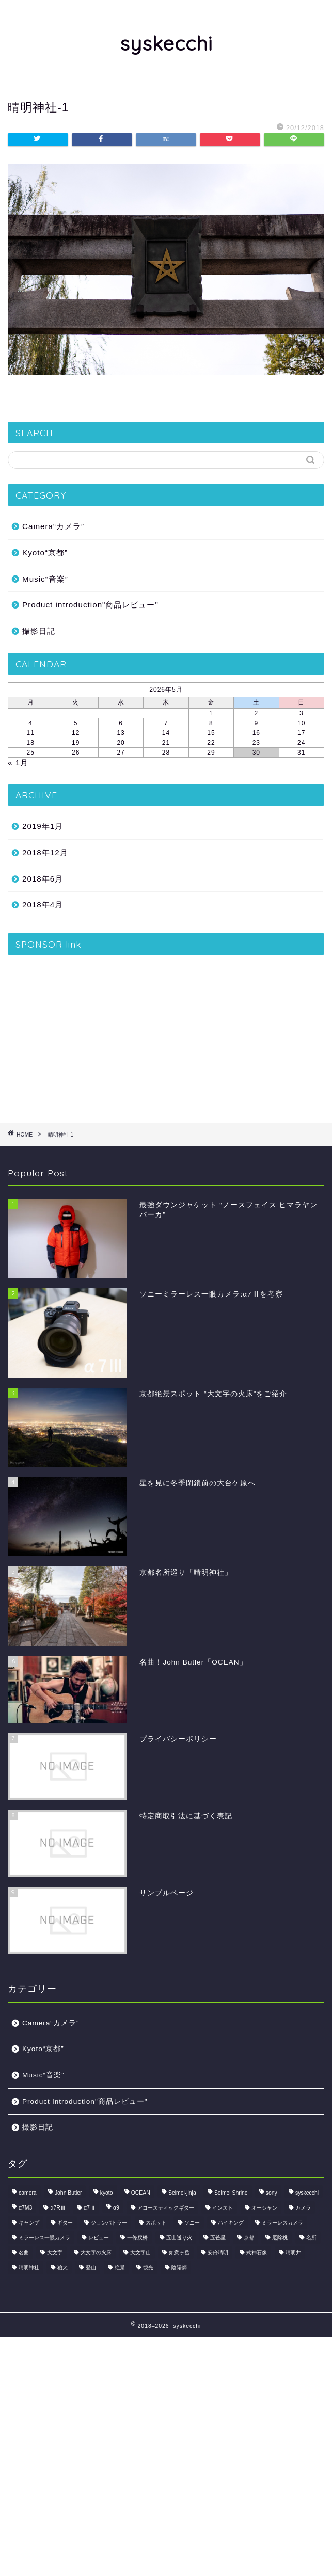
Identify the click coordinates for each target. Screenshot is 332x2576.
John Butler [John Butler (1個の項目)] (68, 2193)
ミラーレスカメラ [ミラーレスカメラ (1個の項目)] (282, 2223)
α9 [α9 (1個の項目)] (116, 2208)
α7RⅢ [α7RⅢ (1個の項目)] (57, 2208)
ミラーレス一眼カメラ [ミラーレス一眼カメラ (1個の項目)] (44, 2238)
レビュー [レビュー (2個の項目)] (98, 2238)
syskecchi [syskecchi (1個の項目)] (307, 2193)
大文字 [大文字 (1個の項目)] (54, 2252)
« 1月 (18, 762)
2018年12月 (45, 852)
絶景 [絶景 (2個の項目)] (120, 2267)
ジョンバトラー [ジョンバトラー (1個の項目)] (109, 2223)
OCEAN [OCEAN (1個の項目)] (140, 2193)
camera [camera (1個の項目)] (28, 2193)
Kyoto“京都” (45, 552)
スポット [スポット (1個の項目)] (156, 2223)
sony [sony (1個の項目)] (271, 2193)
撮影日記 (38, 631)
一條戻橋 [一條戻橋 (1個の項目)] (137, 2238)
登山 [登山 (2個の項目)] (91, 2267)
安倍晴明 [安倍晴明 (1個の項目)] (218, 2252)
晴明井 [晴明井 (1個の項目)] (293, 2252)
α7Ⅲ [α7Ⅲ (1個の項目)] (89, 2208)
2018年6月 (42, 878)
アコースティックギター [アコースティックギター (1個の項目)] (165, 2208)
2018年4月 (42, 904)
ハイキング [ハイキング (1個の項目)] (231, 2223)
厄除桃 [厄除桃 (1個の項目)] (280, 2238)
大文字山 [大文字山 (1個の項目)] (140, 2252)
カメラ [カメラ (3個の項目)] (303, 2208)
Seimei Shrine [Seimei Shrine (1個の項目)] (231, 2193)
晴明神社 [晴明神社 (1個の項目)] (29, 2267)
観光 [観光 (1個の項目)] (148, 2267)
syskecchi (166, 43)
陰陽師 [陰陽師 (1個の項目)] (179, 2267)
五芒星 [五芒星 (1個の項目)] (218, 2238)
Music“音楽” (45, 578)
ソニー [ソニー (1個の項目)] (192, 2223)
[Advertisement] (166, 1035)
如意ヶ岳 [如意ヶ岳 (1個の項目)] (179, 2252)
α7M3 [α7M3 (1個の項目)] (25, 2208)
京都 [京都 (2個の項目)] (249, 2238)
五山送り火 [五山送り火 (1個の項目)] (179, 2238)
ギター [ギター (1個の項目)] (65, 2223)
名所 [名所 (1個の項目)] (311, 2238)
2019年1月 (42, 826)
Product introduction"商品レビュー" (90, 604)
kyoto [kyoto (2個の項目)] (106, 2193)
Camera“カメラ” (53, 526)
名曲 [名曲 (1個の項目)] (24, 2252)
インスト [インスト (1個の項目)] (222, 2208)
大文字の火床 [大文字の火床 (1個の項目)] (96, 2252)
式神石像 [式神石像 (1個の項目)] (256, 2252)
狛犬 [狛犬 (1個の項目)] (62, 2267)
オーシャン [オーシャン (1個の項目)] (264, 2208)
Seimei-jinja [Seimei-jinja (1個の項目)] (182, 2193)
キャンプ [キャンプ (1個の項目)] (29, 2223)
